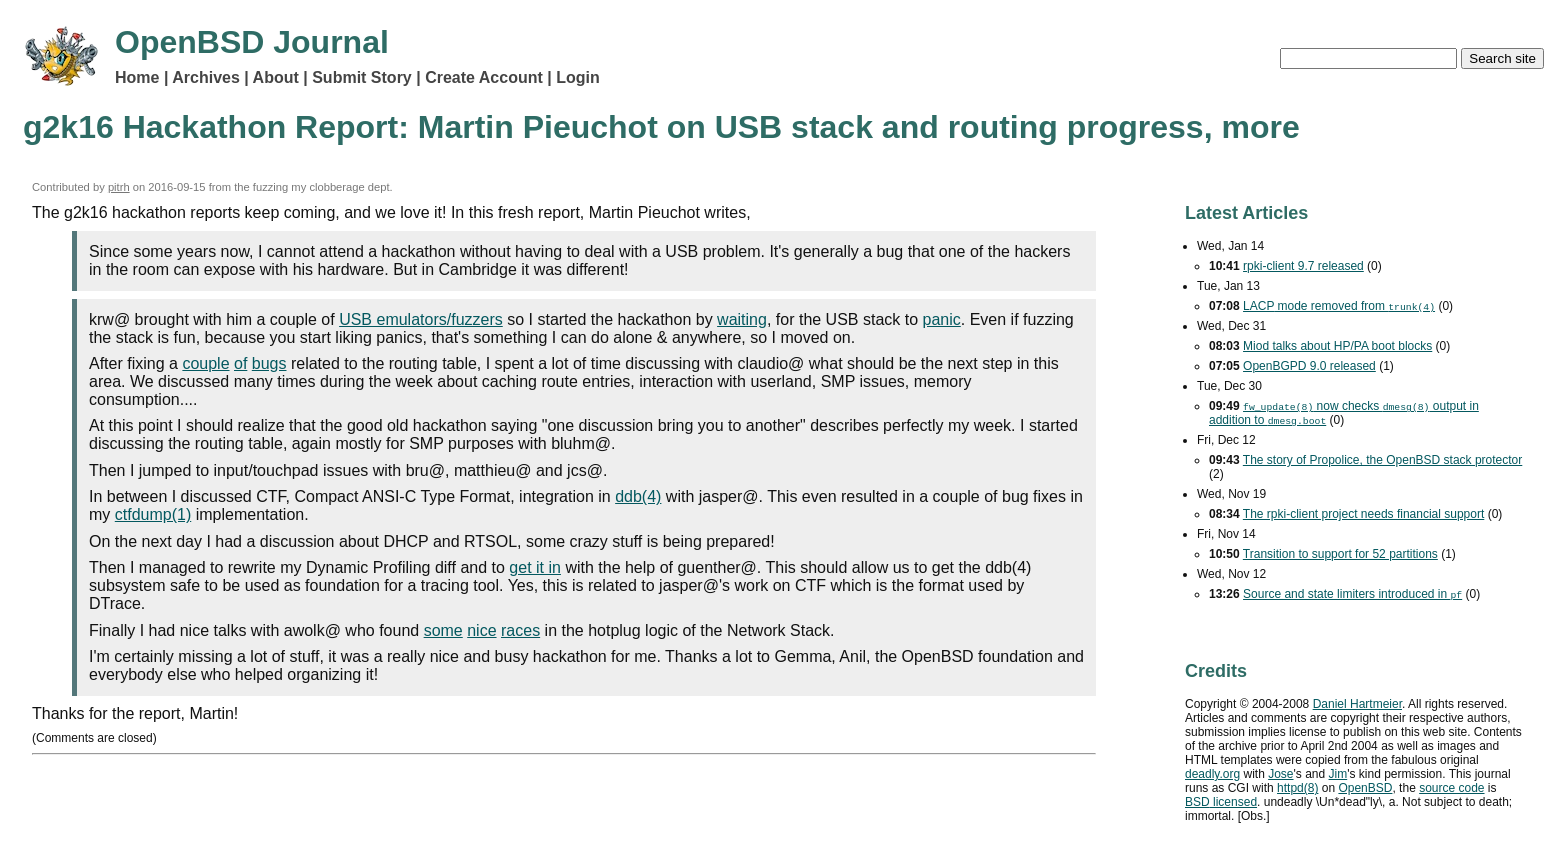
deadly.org (1212, 774)
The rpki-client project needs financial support (1363, 514)
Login (578, 77)
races (520, 630)
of (240, 363)
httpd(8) (1297, 788)
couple (205, 363)
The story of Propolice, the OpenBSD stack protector (1382, 460)
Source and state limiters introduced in (1352, 594)
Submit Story (362, 77)
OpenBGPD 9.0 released (1309, 366)
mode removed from (1339, 306)
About (276, 77)
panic (942, 319)
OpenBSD (1365, 788)
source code (1451, 788)
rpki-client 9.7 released (1303, 266)
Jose (1280, 774)
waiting (742, 319)
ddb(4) (638, 496)
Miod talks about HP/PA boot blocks (1337, 346)
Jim (1338, 774)
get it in (535, 567)
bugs (269, 363)
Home (137, 77)
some (443, 630)
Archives (206, 77)
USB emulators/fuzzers (421, 319)
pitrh (119, 187)
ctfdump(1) (153, 514)
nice (481, 630)
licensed (1221, 802)
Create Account (484, 77)
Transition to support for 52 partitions (1340, 554)
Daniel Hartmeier (1357, 704)
